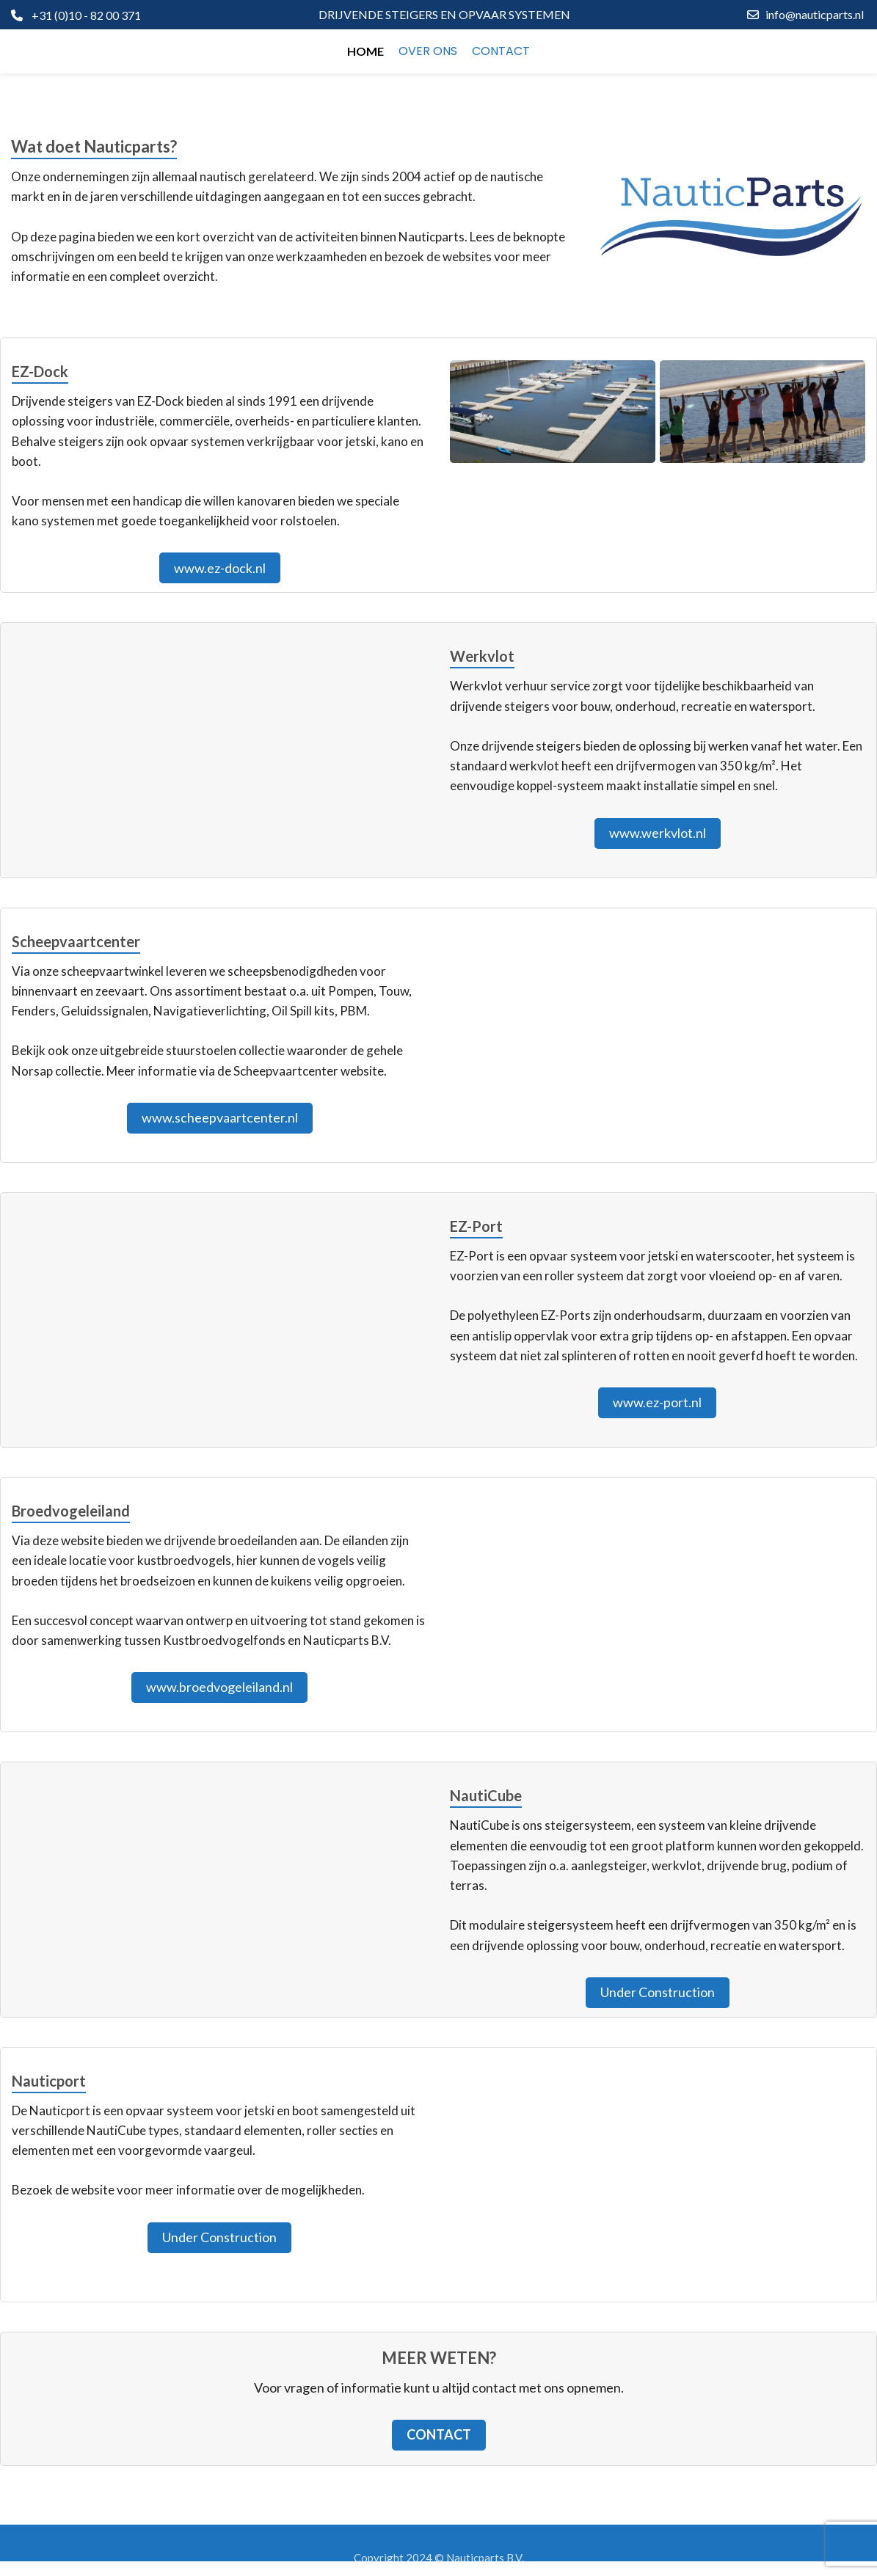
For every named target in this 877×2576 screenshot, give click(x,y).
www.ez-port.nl (657, 1402)
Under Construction (657, 1992)
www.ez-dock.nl (220, 568)
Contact (439, 2434)
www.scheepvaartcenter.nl (220, 1117)
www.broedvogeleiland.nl (219, 1687)
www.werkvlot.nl (657, 833)
